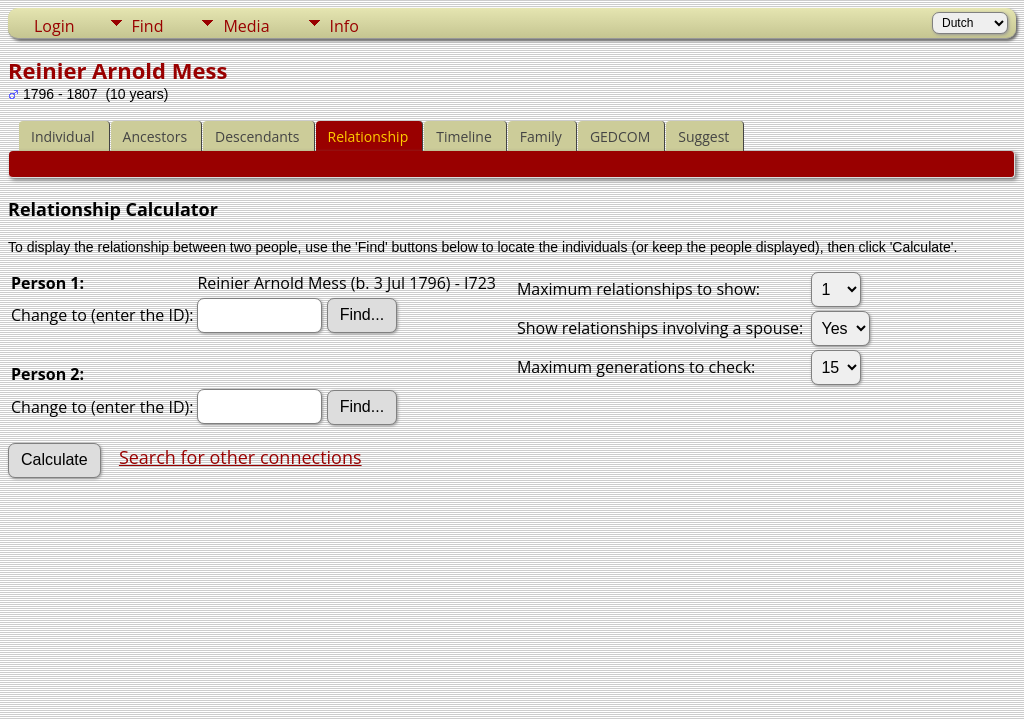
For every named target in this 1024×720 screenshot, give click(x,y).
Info (344, 26)
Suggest (703, 136)
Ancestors (155, 136)
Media (246, 26)
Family (541, 136)
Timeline (464, 136)
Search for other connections (240, 457)
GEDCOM (620, 136)
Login (54, 26)
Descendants (257, 136)
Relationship (368, 136)
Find (148, 26)
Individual (63, 136)
